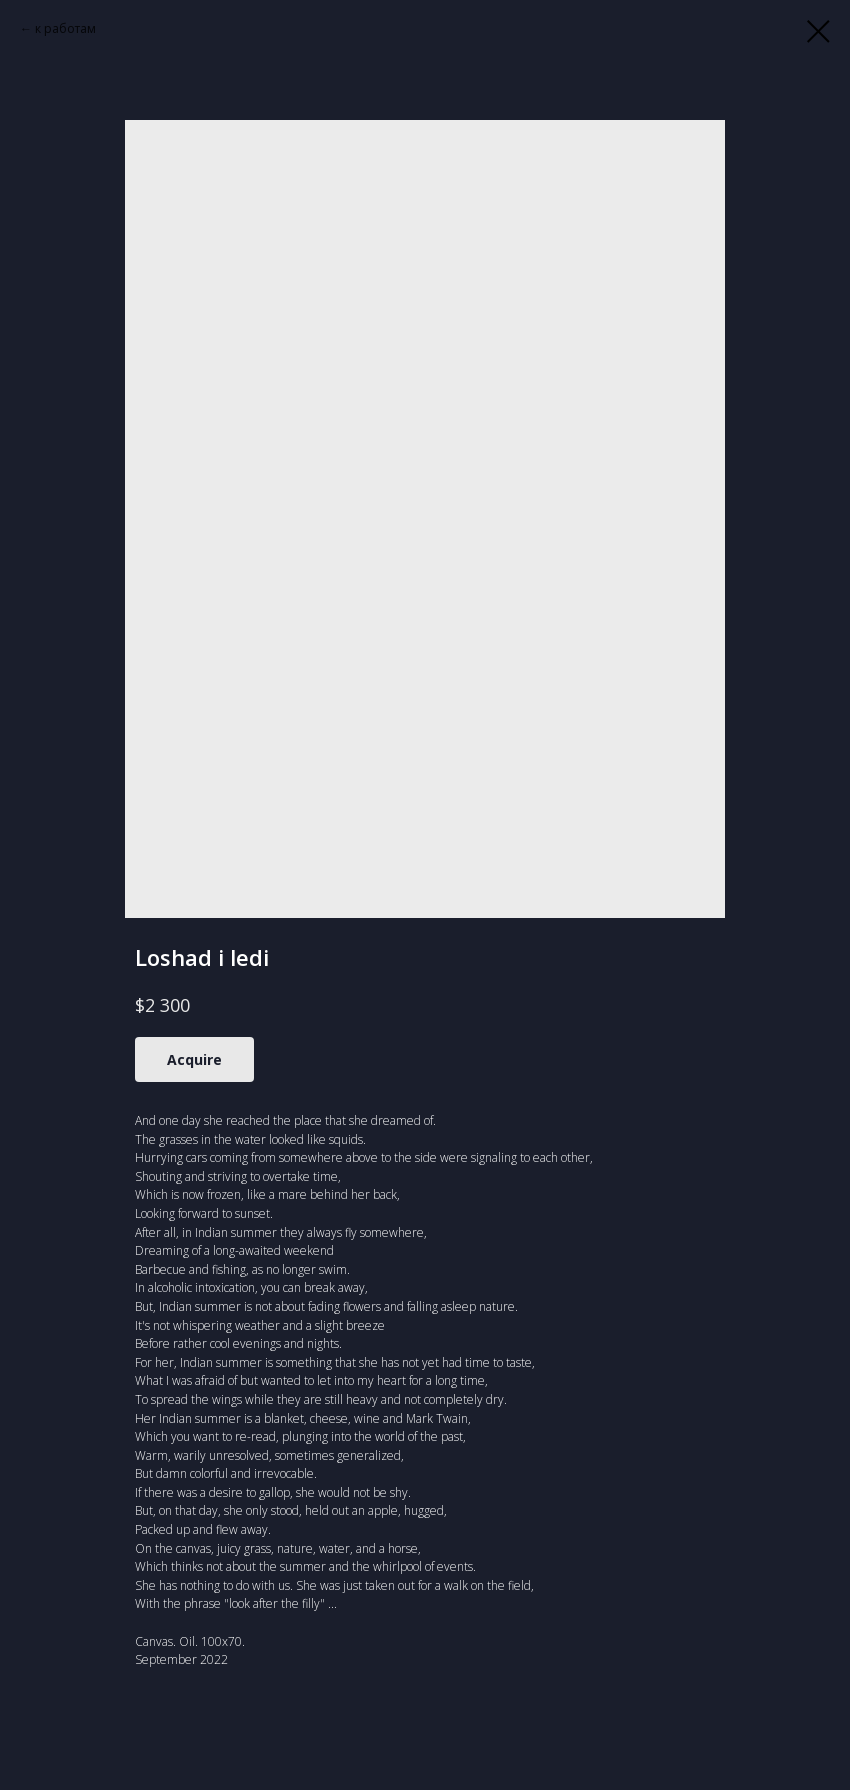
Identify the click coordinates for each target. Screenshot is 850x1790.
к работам (65, 28)
